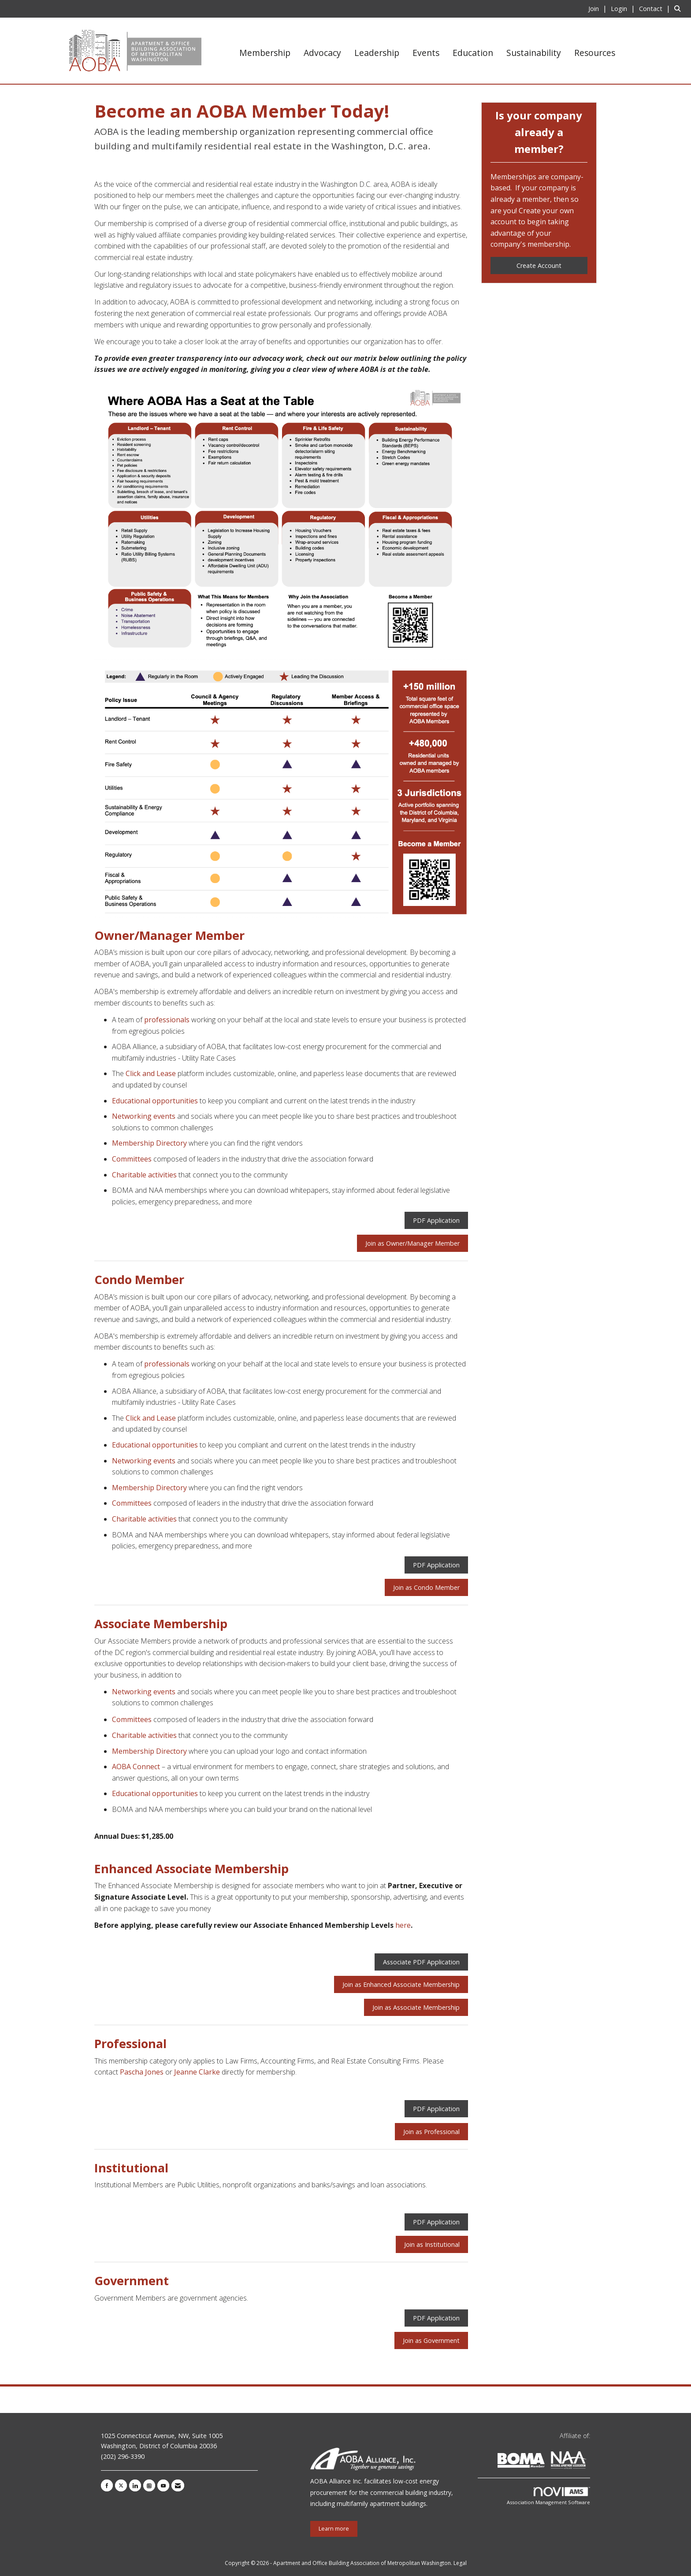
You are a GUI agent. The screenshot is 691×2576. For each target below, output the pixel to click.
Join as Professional (431, 2131)
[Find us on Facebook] (107, 2485)
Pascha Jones (141, 2072)
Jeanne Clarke (197, 2072)
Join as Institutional (432, 2244)
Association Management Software (548, 2496)
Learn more (334, 2528)
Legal (460, 2563)
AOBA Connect (136, 1766)
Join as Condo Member (426, 1587)
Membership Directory (149, 1143)
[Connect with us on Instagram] (149, 2485)
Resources (594, 53)
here (403, 1925)
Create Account (538, 265)
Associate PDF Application (421, 1962)
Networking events (143, 1116)
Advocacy (322, 53)
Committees (132, 1159)
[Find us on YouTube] (163, 2485)
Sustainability (533, 53)
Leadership (376, 53)
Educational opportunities (155, 1101)
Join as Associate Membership (416, 2007)
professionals (166, 1019)
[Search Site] (679, 8)
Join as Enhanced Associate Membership (401, 1984)
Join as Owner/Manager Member (412, 1243)
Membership (264, 53)
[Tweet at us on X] (121, 2485)
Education (473, 53)
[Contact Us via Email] (177, 2485)
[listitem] (598, 8)
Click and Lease (151, 1073)
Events (425, 53)
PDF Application (436, 1220)
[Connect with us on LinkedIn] (135, 2485)
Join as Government (431, 2340)
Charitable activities (144, 1175)
